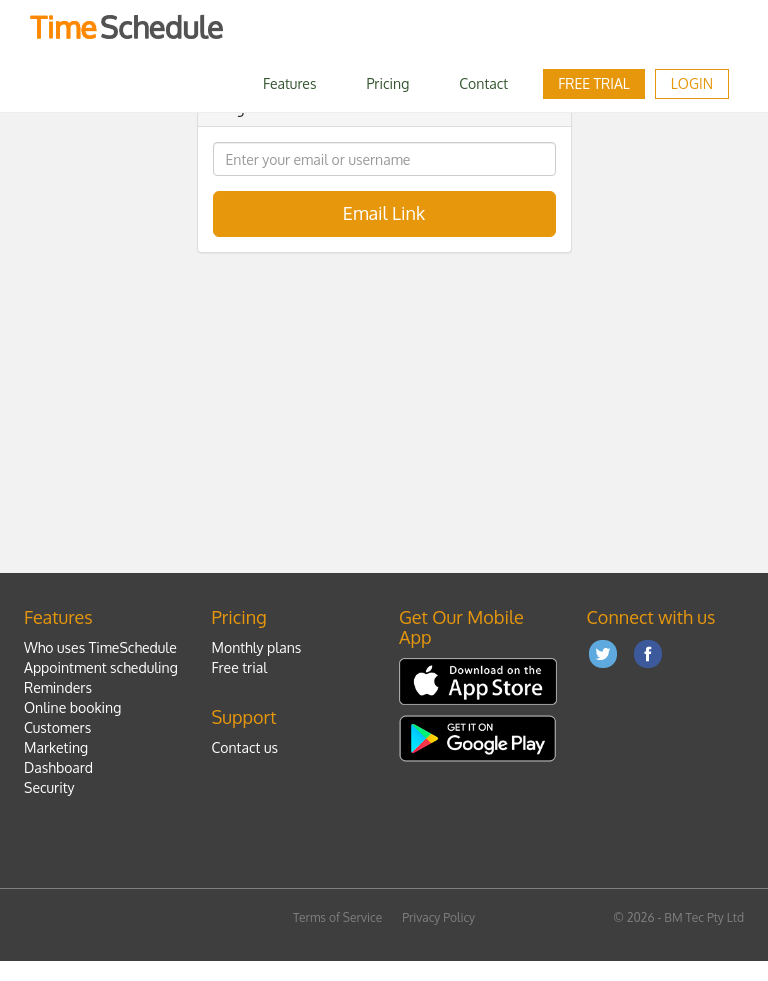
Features (289, 83)
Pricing (387, 83)
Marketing (56, 747)
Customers (57, 727)
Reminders (58, 687)
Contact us (245, 747)
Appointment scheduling (101, 667)
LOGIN (692, 83)
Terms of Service (337, 917)
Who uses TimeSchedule (100, 647)
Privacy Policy (438, 917)
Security (49, 787)
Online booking (72, 707)
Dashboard (58, 767)
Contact (483, 83)
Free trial (594, 83)
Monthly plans (257, 647)
